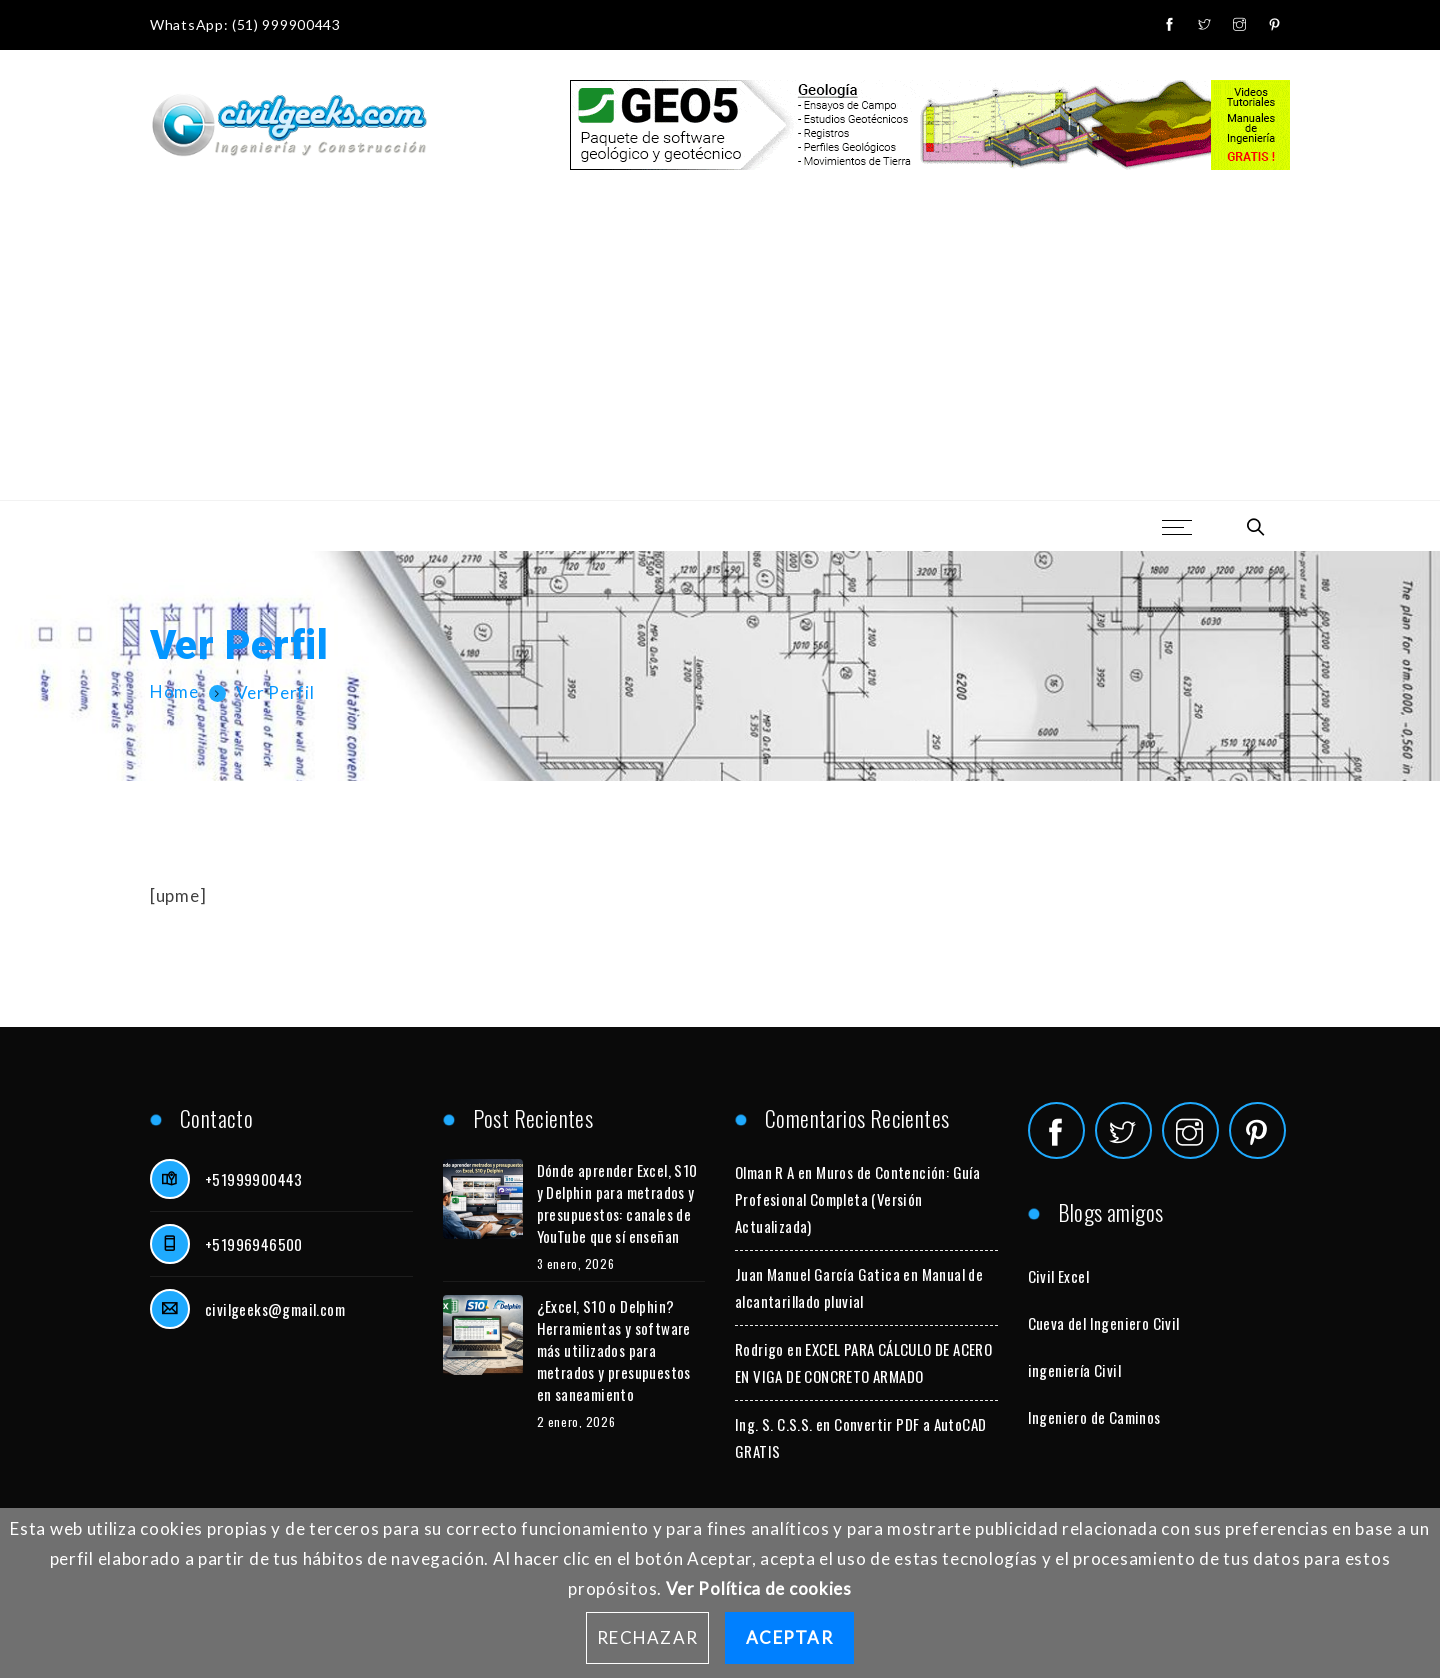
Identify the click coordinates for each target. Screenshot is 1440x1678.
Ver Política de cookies (759, 1588)
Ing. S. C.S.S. (774, 1424)
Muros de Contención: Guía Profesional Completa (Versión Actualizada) (857, 1199)
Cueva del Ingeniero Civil (1104, 1323)
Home (174, 692)
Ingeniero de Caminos (1094, 1417)
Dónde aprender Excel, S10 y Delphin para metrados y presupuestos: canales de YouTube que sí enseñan (617, 1203)
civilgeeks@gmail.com (275, 1309)
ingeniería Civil (1074, 1370)
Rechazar (647, 1637)
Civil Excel (1058, 1276)
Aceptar (789, 1637)
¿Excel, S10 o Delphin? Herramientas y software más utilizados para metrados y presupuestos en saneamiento (614, 1350)
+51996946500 (254, 1244)
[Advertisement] (720, 350)
